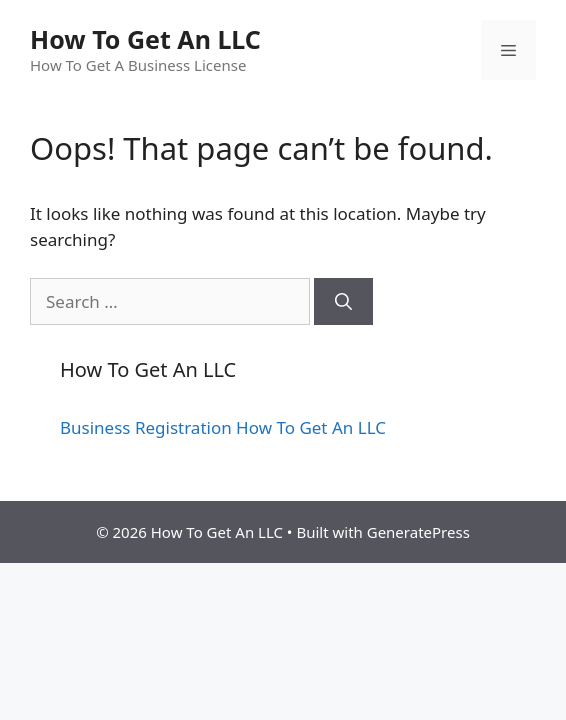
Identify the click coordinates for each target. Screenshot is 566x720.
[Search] (343, 302)
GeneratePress (418, 532)
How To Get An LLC (145, 39)
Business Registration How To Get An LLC (223, 427)
